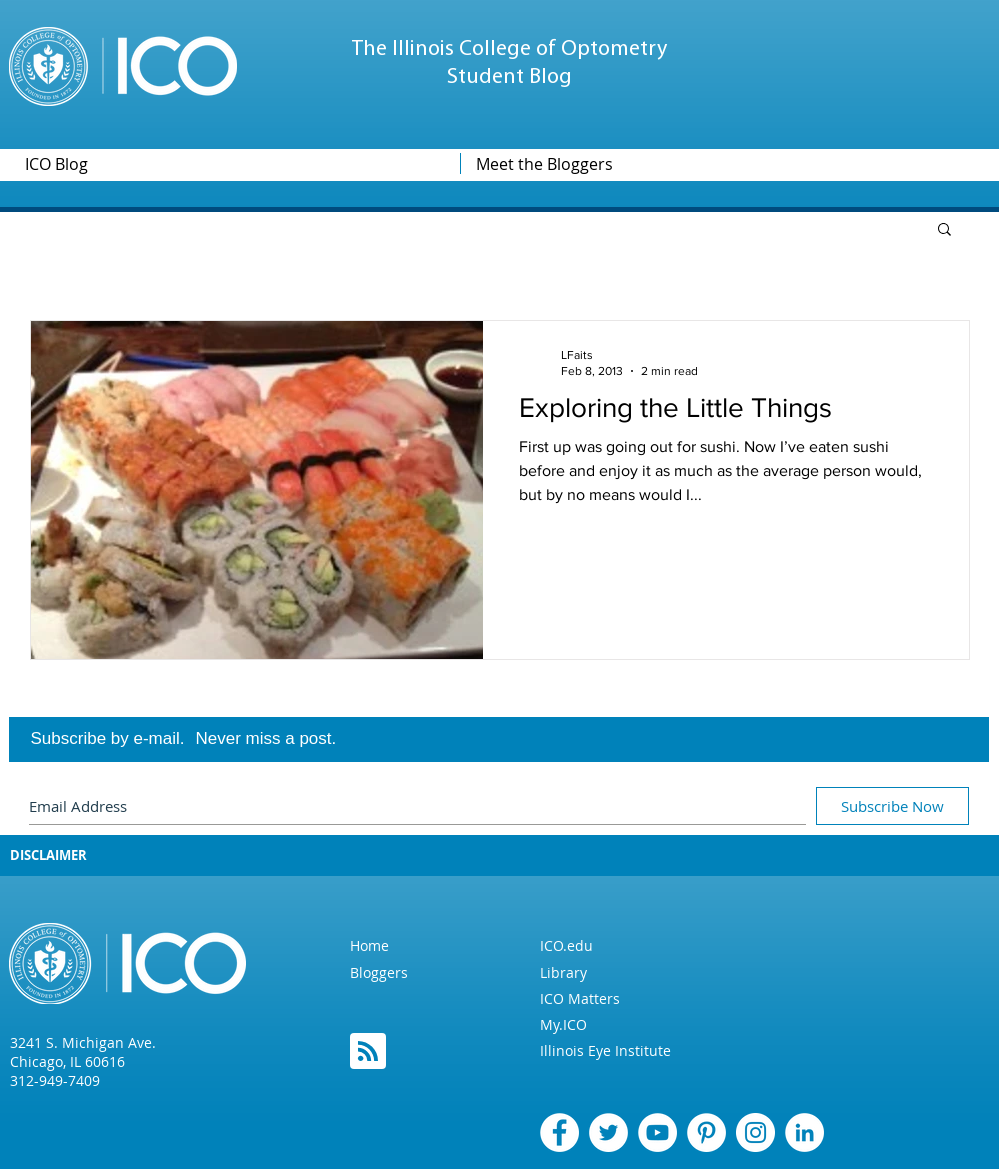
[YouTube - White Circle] (657, 1132)
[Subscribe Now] (892, 806)
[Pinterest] (706, 1132)
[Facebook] (559, 1132)
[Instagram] (755, 1132)
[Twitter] (608, 1132)
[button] (944, 230)
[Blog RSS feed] (368, 1052)
